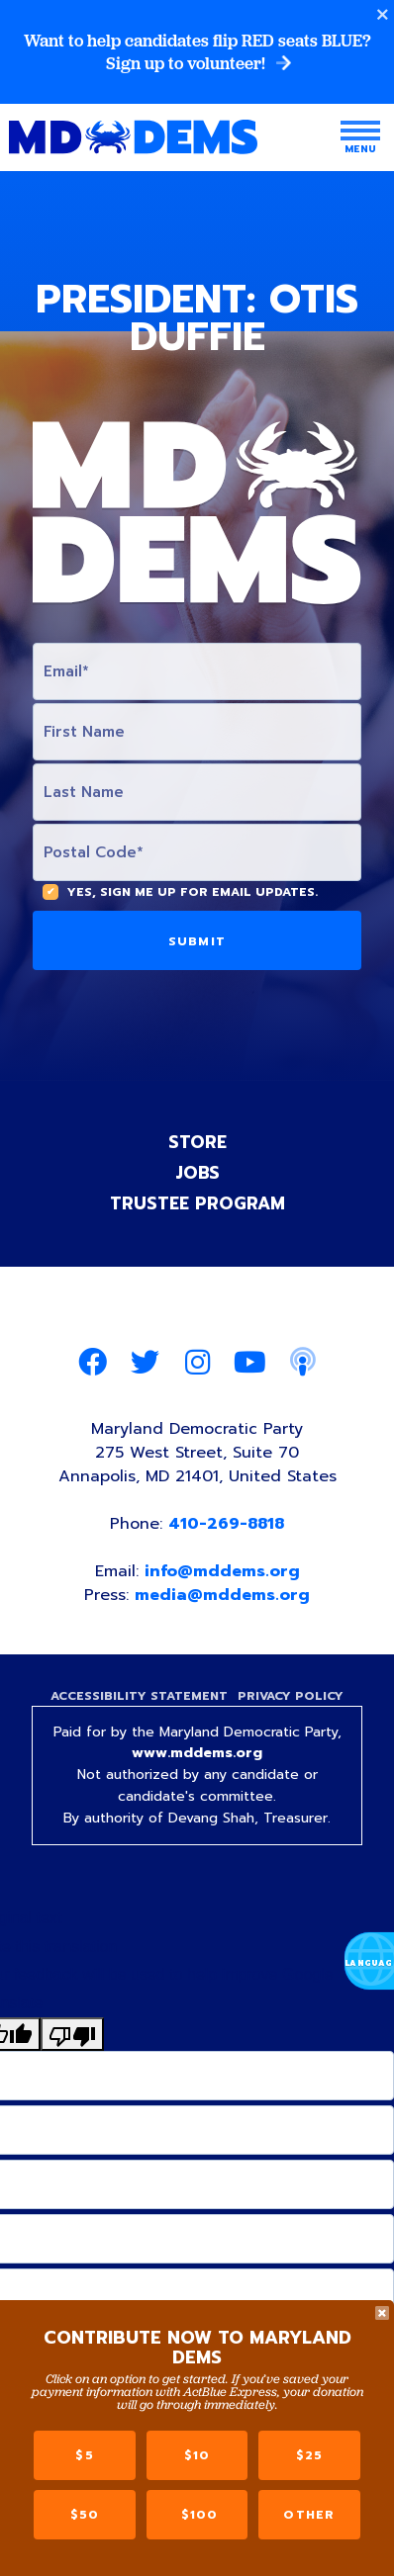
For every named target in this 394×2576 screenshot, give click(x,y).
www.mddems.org (197, 1752)
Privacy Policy (291, 1696)
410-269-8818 (226, 1524)
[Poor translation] (72, 2034)
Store (197, 1142)
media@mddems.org (222, 1595)
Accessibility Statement (139, 1696)
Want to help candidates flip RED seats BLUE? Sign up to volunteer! (197, 52)
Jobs (197, 1173)
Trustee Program (197, 1203)
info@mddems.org (222, 1571)
